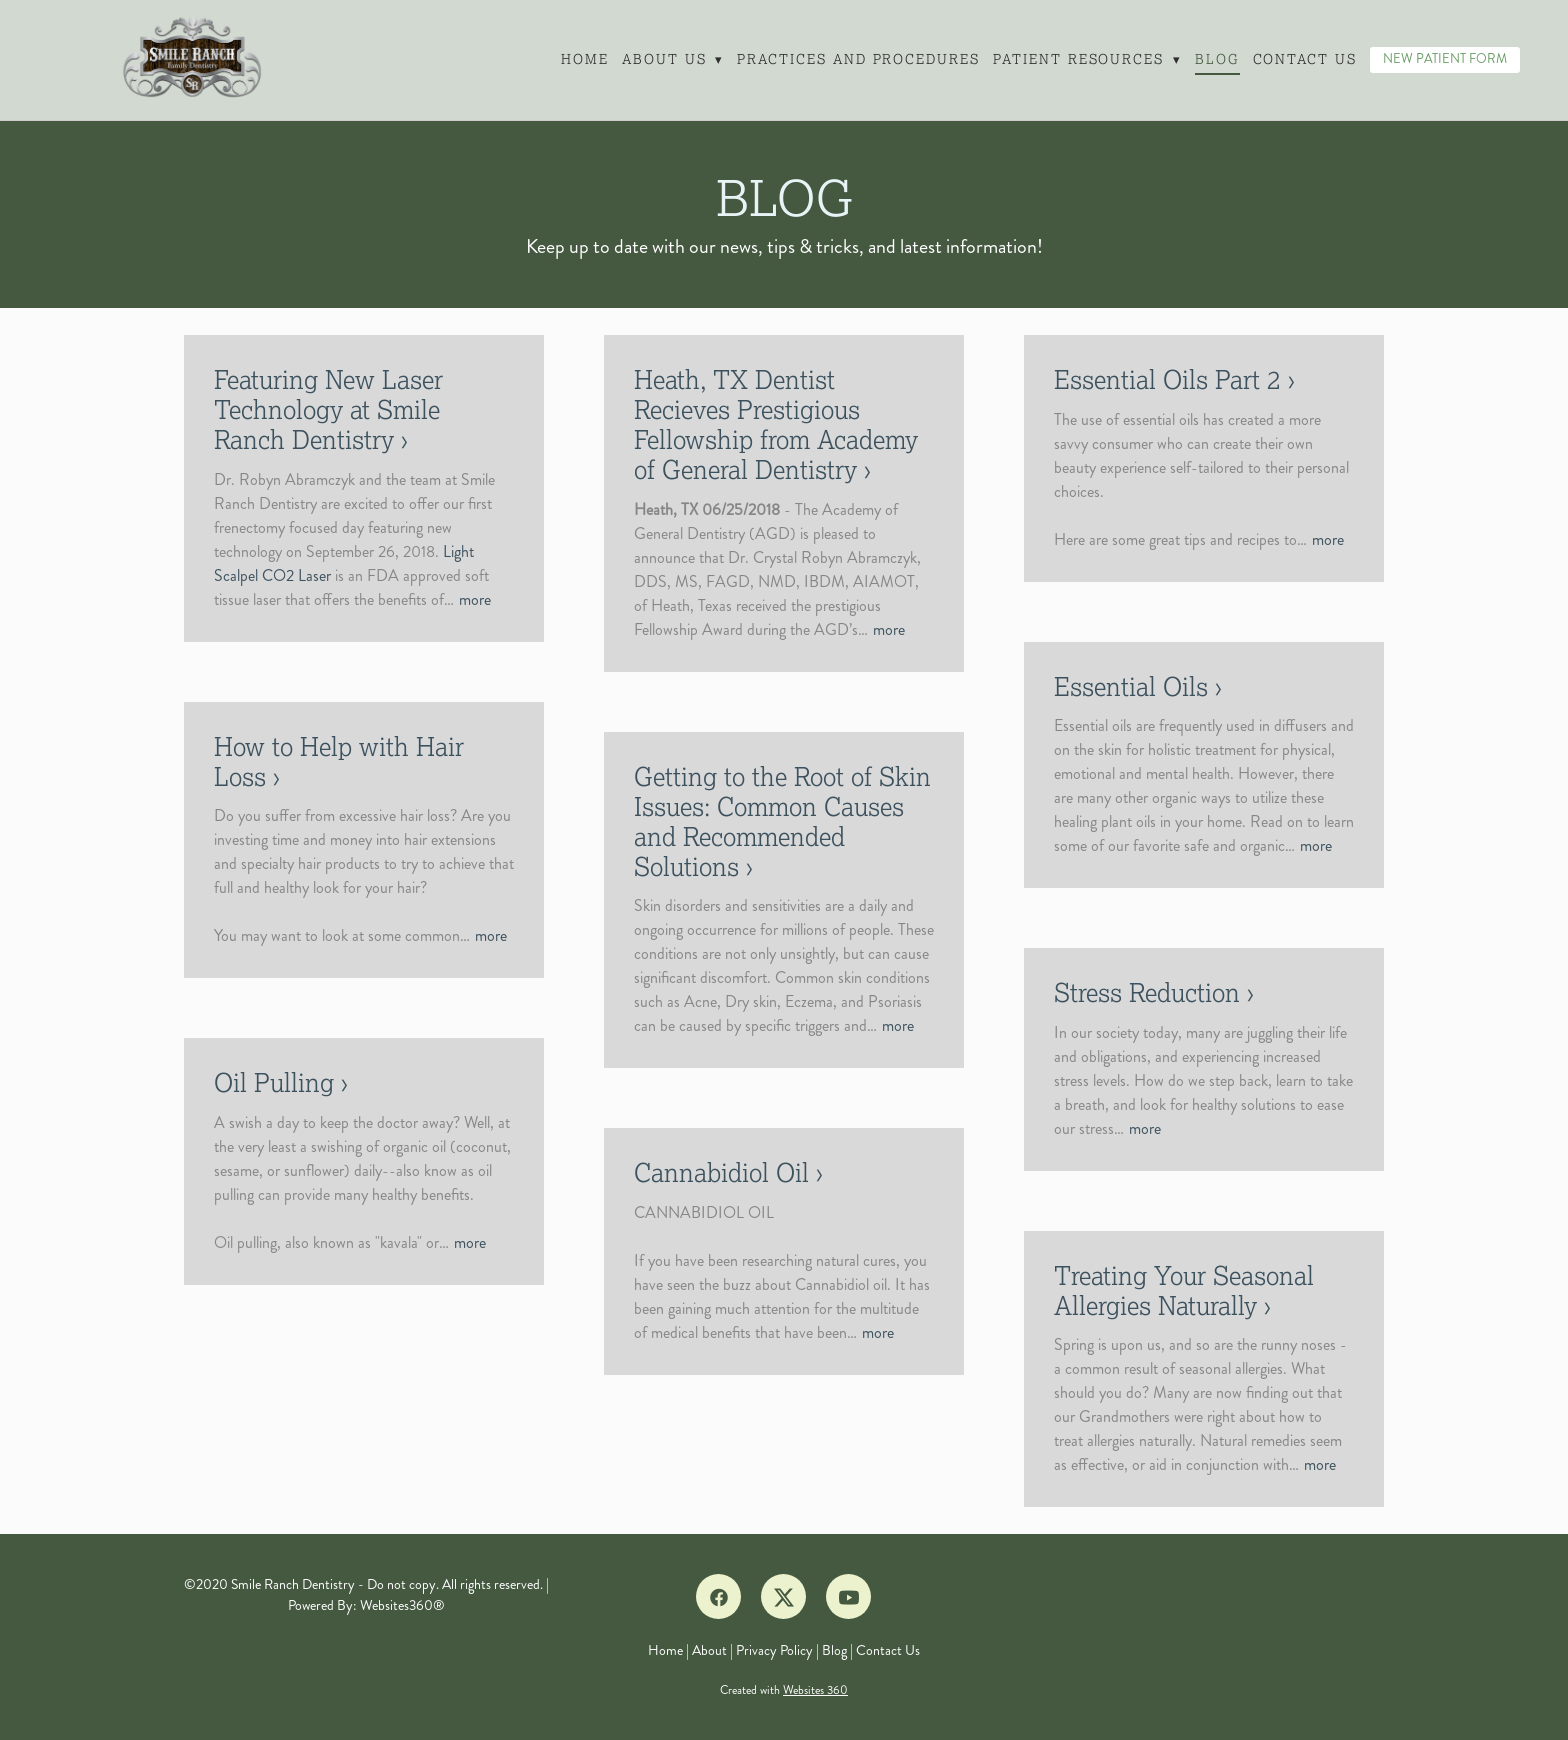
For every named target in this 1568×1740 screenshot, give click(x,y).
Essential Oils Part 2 (1167, 380)
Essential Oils (1131, 687)
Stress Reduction (1147, 993)
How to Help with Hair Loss (339, 762)
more (475, 599)
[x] (783, 1596)
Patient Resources (1086, 59)
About (709, 1650)
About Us (671, 59)
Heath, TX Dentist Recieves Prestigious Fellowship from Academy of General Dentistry (776, 425)
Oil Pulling (274, 1083)
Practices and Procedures (857, 59)
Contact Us (1305, 59)
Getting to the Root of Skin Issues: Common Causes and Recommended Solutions (782, 822)
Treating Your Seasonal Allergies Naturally (1184, 1291)
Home (584, 59)
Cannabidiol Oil (721, 1173)
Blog (1217, 59)
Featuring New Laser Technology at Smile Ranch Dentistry (328, 410)
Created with (784, 1690)
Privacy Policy (774, 1650)
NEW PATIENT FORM (1445, 59)
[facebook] (718, 1596)
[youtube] (848, 1596)
